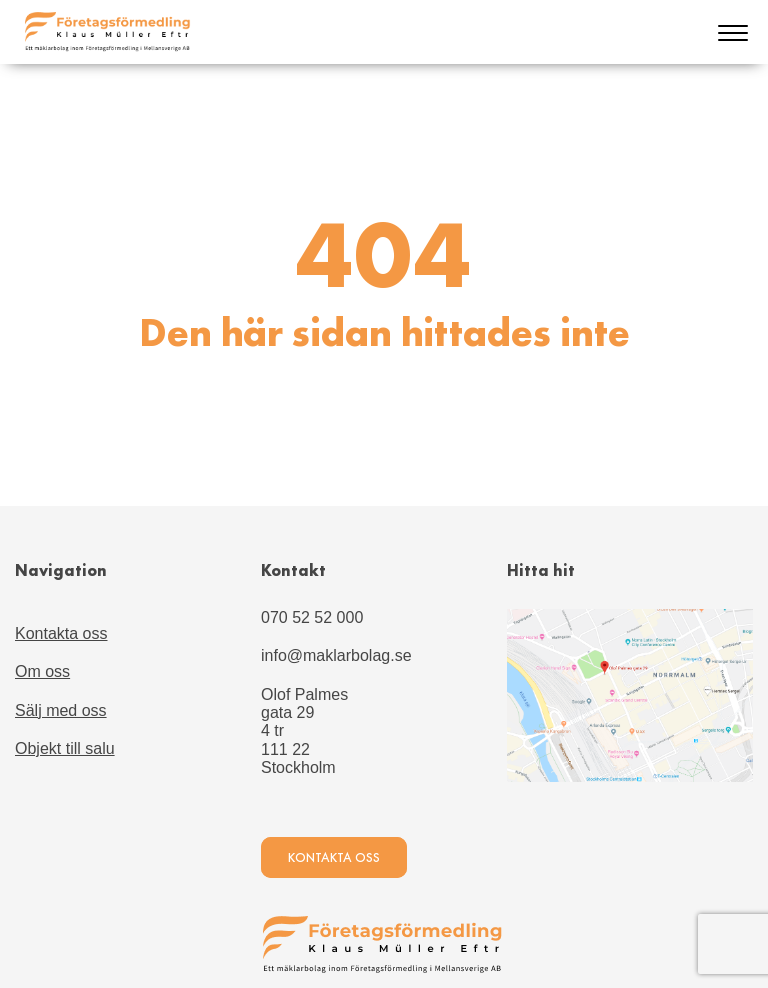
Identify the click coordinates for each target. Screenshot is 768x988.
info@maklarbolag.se (336, 655)
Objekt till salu (65, 748)
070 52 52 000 (312, 617)
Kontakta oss (61, 633)
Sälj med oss (61, 710)
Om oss (42, 671)
